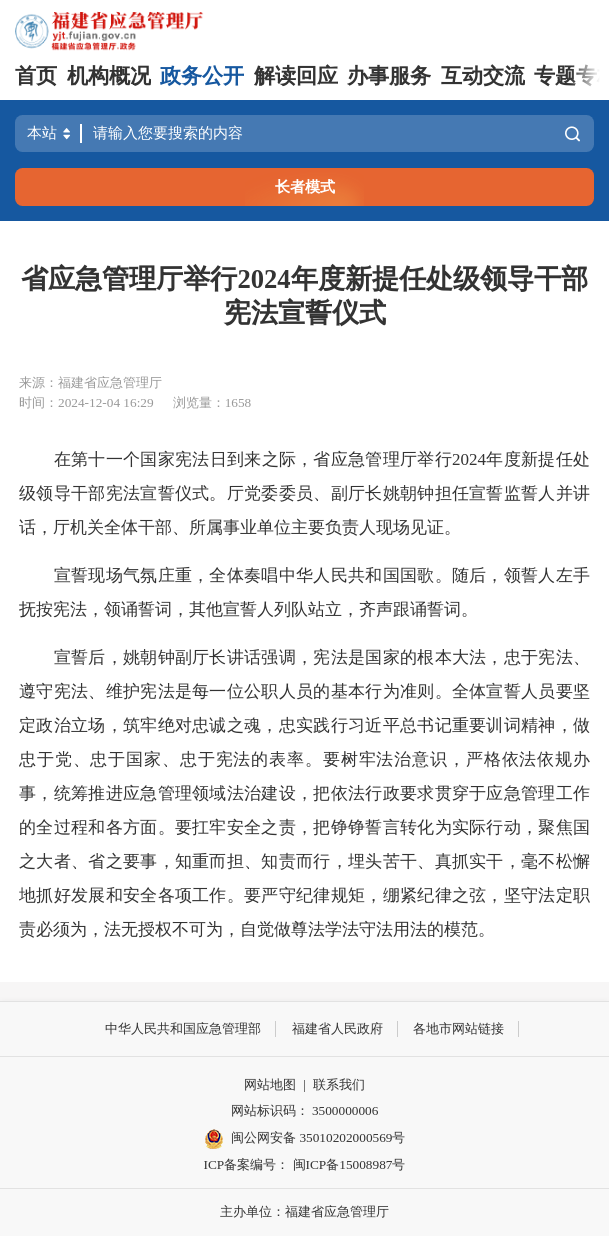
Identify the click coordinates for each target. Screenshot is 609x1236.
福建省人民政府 (337, 1028)
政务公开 (202, 76)
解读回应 (296, 76)
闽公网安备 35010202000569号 (305, 1139)
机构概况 (109, 76)
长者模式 (305, 186)
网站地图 (270, 1084)
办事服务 (389, 76)
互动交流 (483, 76)
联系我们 (339, 1084)
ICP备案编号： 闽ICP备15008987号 (305, 1164)
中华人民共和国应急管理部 (183, 1028)
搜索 (572, 133)
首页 (36, 76)
